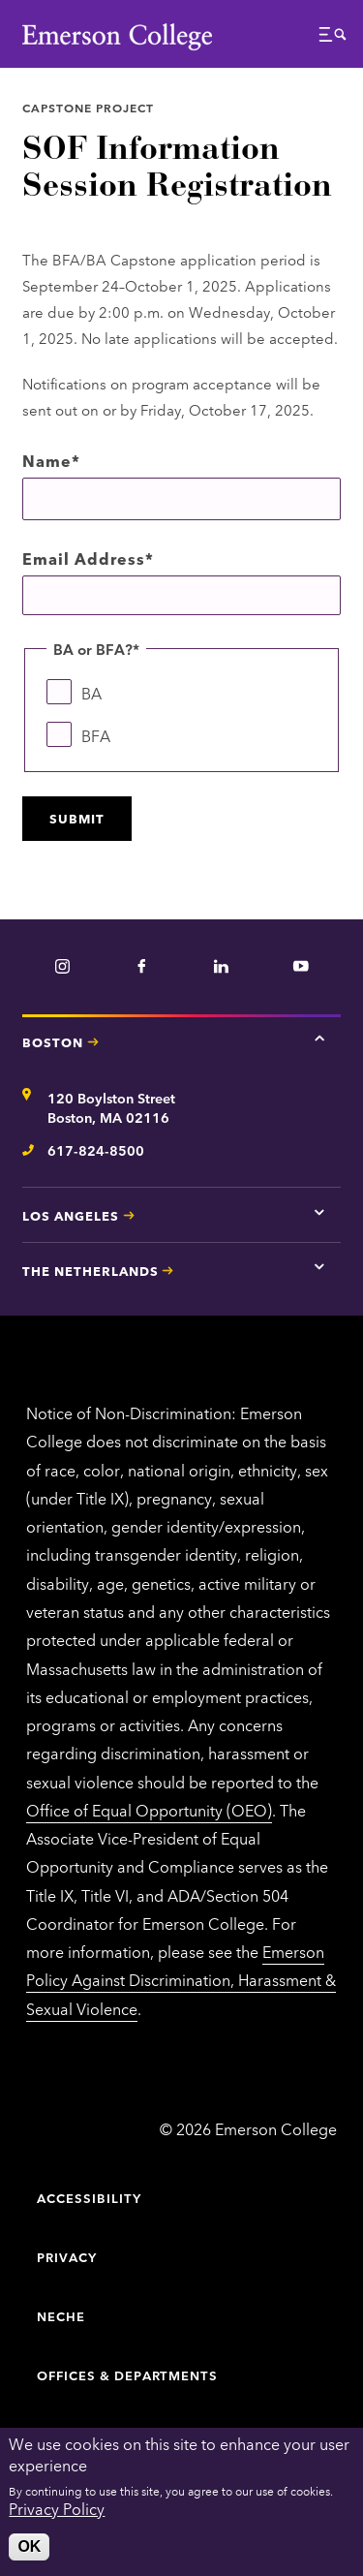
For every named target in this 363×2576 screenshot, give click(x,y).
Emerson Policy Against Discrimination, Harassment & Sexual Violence (181, 1979)
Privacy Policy (57, 2508)
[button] (333, 39)
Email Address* (87, 558)
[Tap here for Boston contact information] (319, 1038)
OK (29, 2546)
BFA (95, 735)
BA (91, 692)
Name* (51, 460)
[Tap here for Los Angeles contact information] (319, 1212)
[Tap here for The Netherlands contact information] (319, 1267)
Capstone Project (88, 107)
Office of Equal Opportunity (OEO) (149, 1809)
